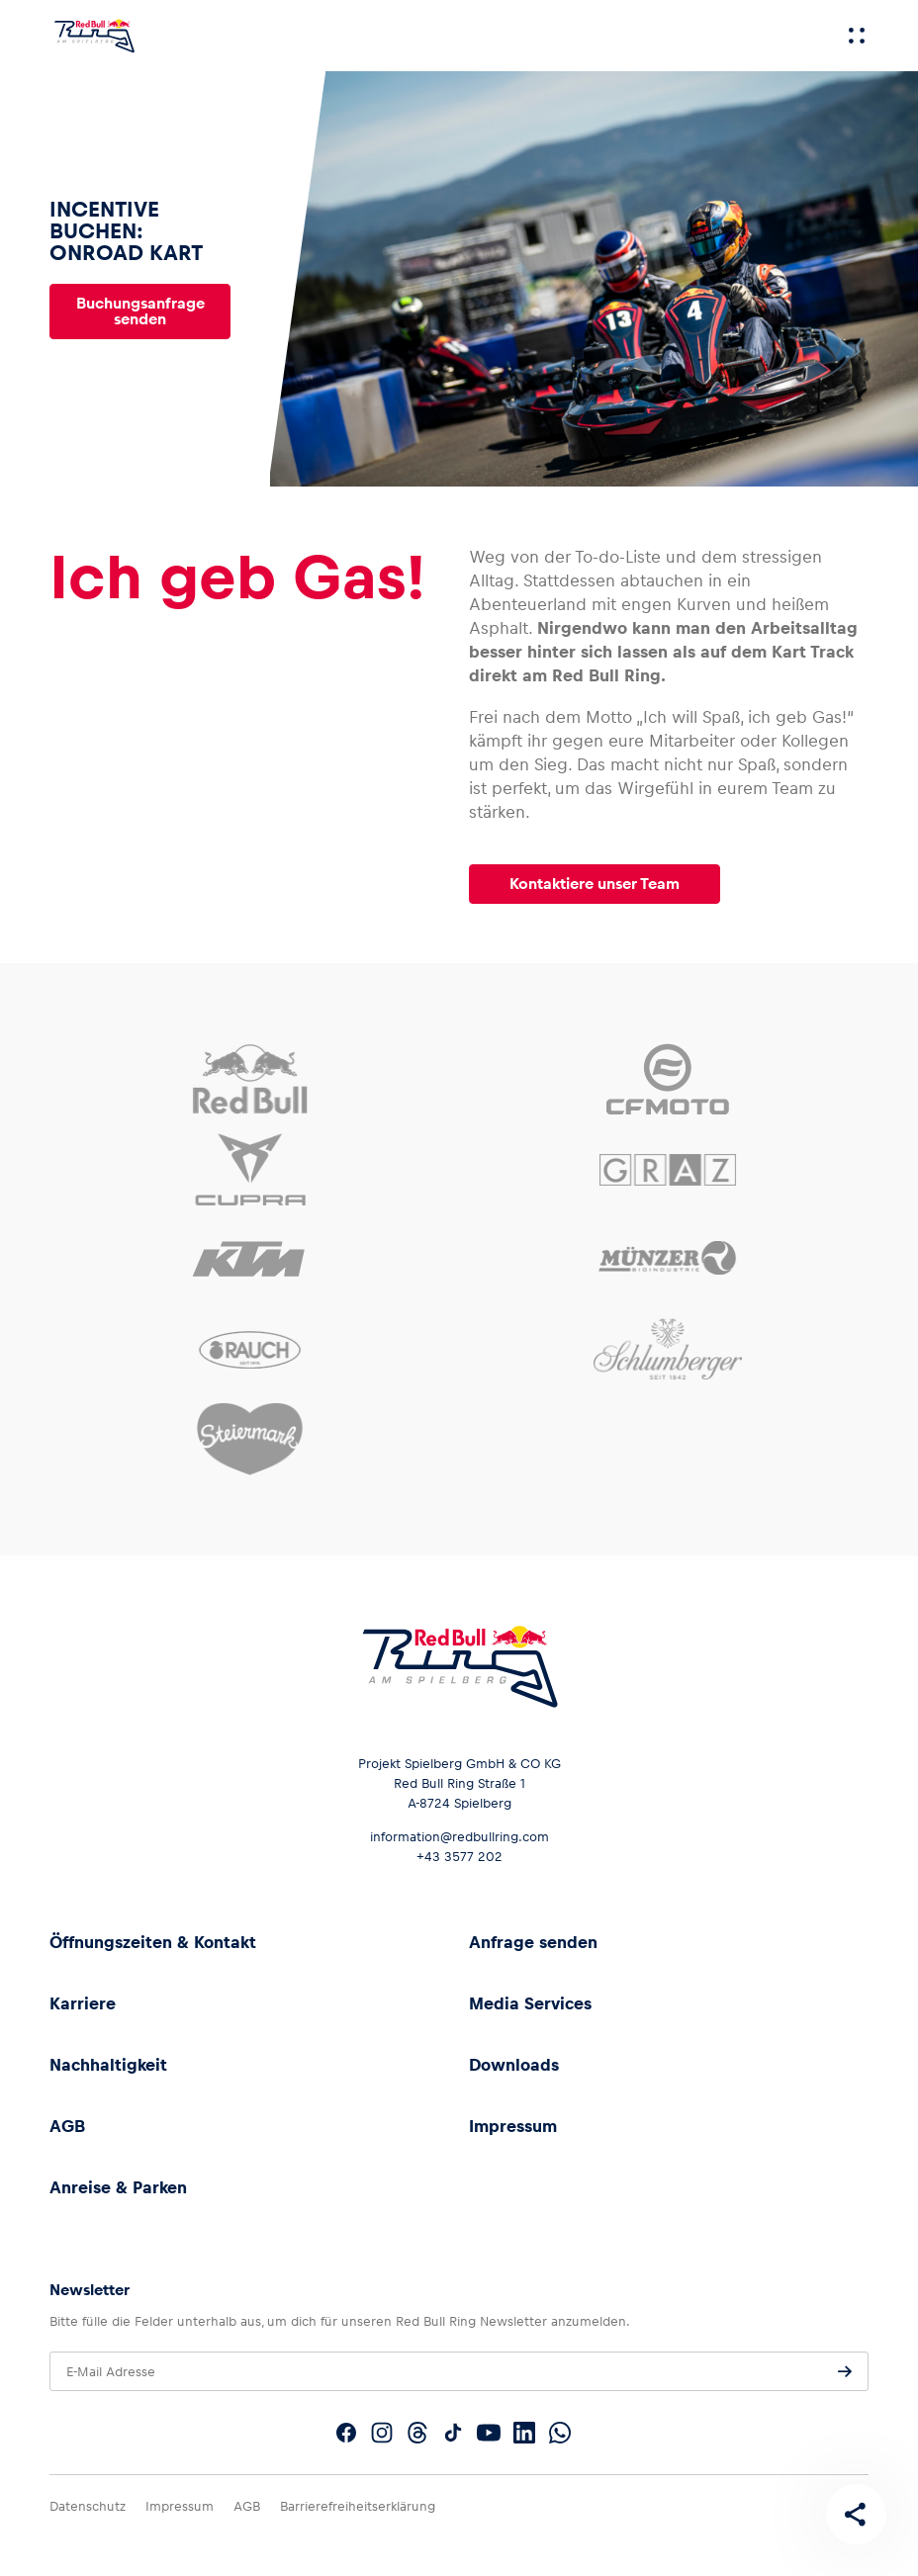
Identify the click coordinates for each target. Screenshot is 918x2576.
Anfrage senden (533, 1942)
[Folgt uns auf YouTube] (489, 2432)
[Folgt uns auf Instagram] (382, 2432)
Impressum (513, 2126)
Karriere (82, 2003)
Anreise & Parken (118, 2187)
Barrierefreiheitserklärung (357, 2506)
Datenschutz (87, 2506)
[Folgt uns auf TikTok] (453, 2432)
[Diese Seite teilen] (854, 2512)
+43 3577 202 (459, 1856)
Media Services (530, 2003)
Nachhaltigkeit (108, 2065)
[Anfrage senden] (845, 2371)
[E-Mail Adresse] (459, 2371)
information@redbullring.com (459, 1836)
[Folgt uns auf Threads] (417, 2432)
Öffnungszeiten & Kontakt (152, 1942)
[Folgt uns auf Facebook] (346, 2432)
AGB (67, 2126)
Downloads (514, 2065)
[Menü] (857, 35)
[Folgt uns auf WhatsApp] (560, 2432)
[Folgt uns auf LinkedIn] (524, 2432)
